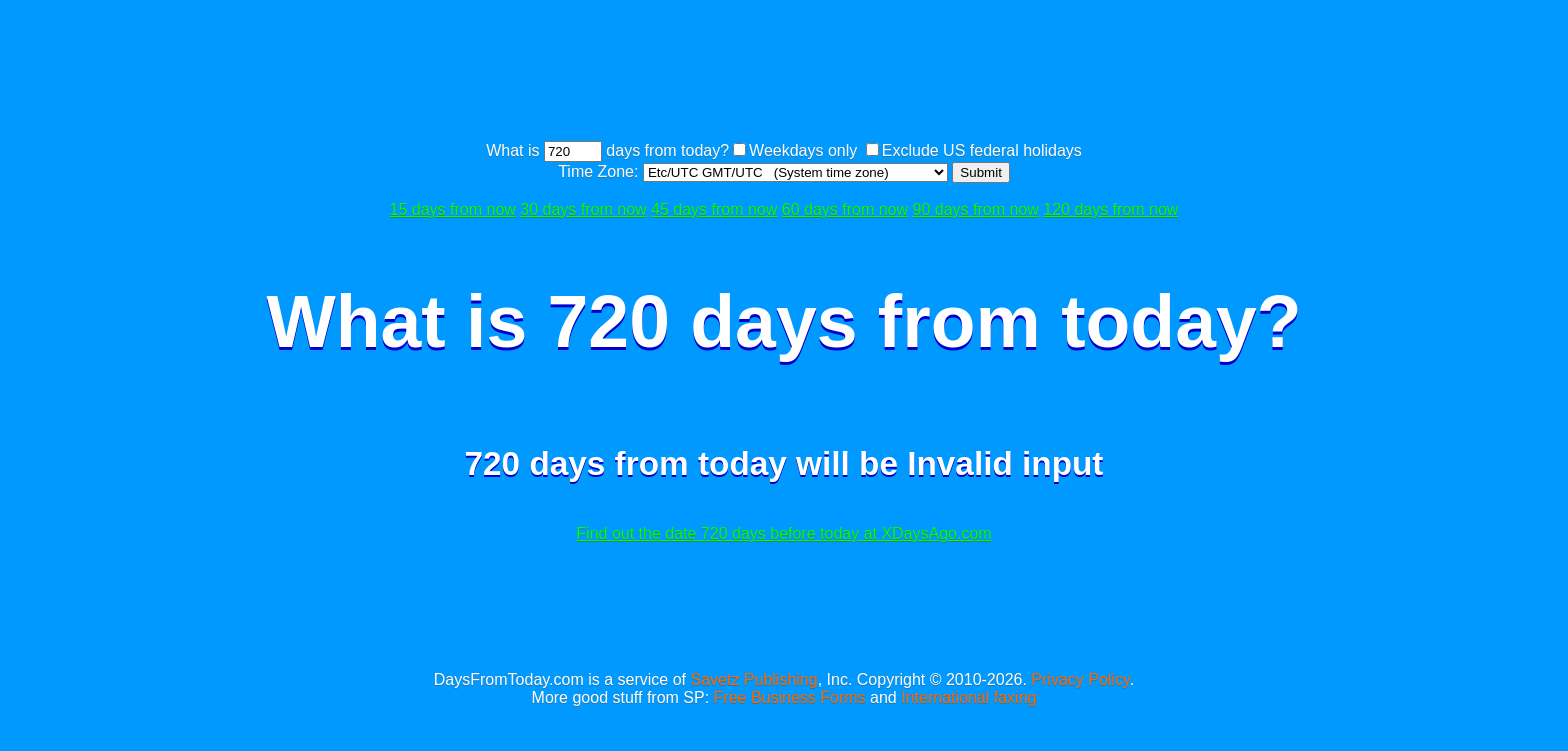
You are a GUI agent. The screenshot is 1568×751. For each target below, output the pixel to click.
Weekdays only (803, 150)
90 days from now (976, 209)
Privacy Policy (1080, 679)
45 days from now (714, 209)
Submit (980, 172)
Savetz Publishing (753, 679)
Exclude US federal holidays (982, 150)
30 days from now (583, 209)
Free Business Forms (790, 697)
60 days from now (845, 209)
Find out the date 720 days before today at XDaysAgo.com (783, 533)
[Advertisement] (784, 73)
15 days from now (453, 209)
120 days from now (1110, 209)
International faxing (968, 697)
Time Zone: (600, 171)
